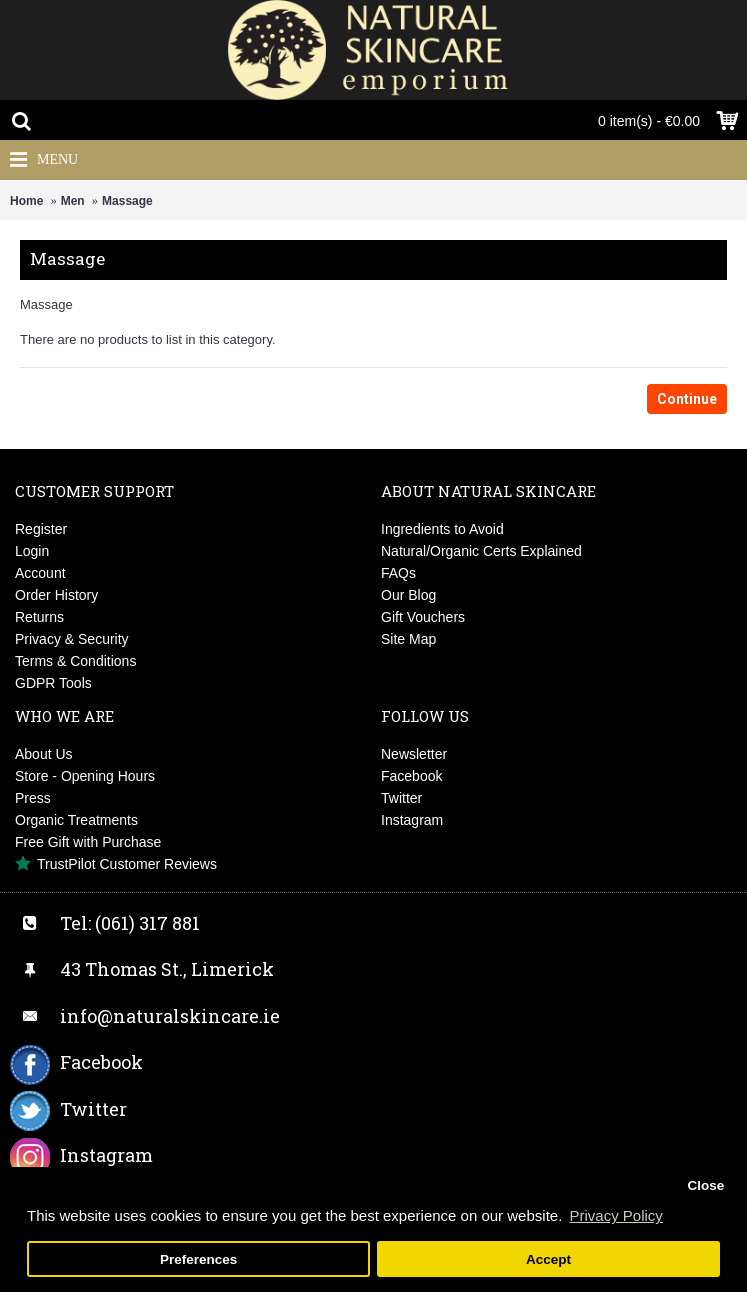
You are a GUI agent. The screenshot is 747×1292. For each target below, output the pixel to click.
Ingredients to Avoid (442, 529)
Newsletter (414, 754)
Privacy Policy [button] (615, 1215)
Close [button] (705, 1185)
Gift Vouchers (423, 617)
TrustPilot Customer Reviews (116, 864)
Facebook (411, 776)
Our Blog (408, 595)
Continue (687, 399)
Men (73, 201)
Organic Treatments (76, 820)
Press (33, 798)
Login (32, 551)
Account (40, 573)
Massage (127, 201)
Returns (39, 617)
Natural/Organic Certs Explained (481, 551)
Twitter (401, 798)
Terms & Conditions (75, 661)
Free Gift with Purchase (88, 842)
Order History (56, 595)
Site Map (408, 639)
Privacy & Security (72, 639)
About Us (44, 754)
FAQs (398, 573)
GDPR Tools (53, 683)
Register (41, 529)
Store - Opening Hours (85, 776)
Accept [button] (548, 1259)
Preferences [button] (198, 1259)
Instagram (412, 820)
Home (26, 201)
